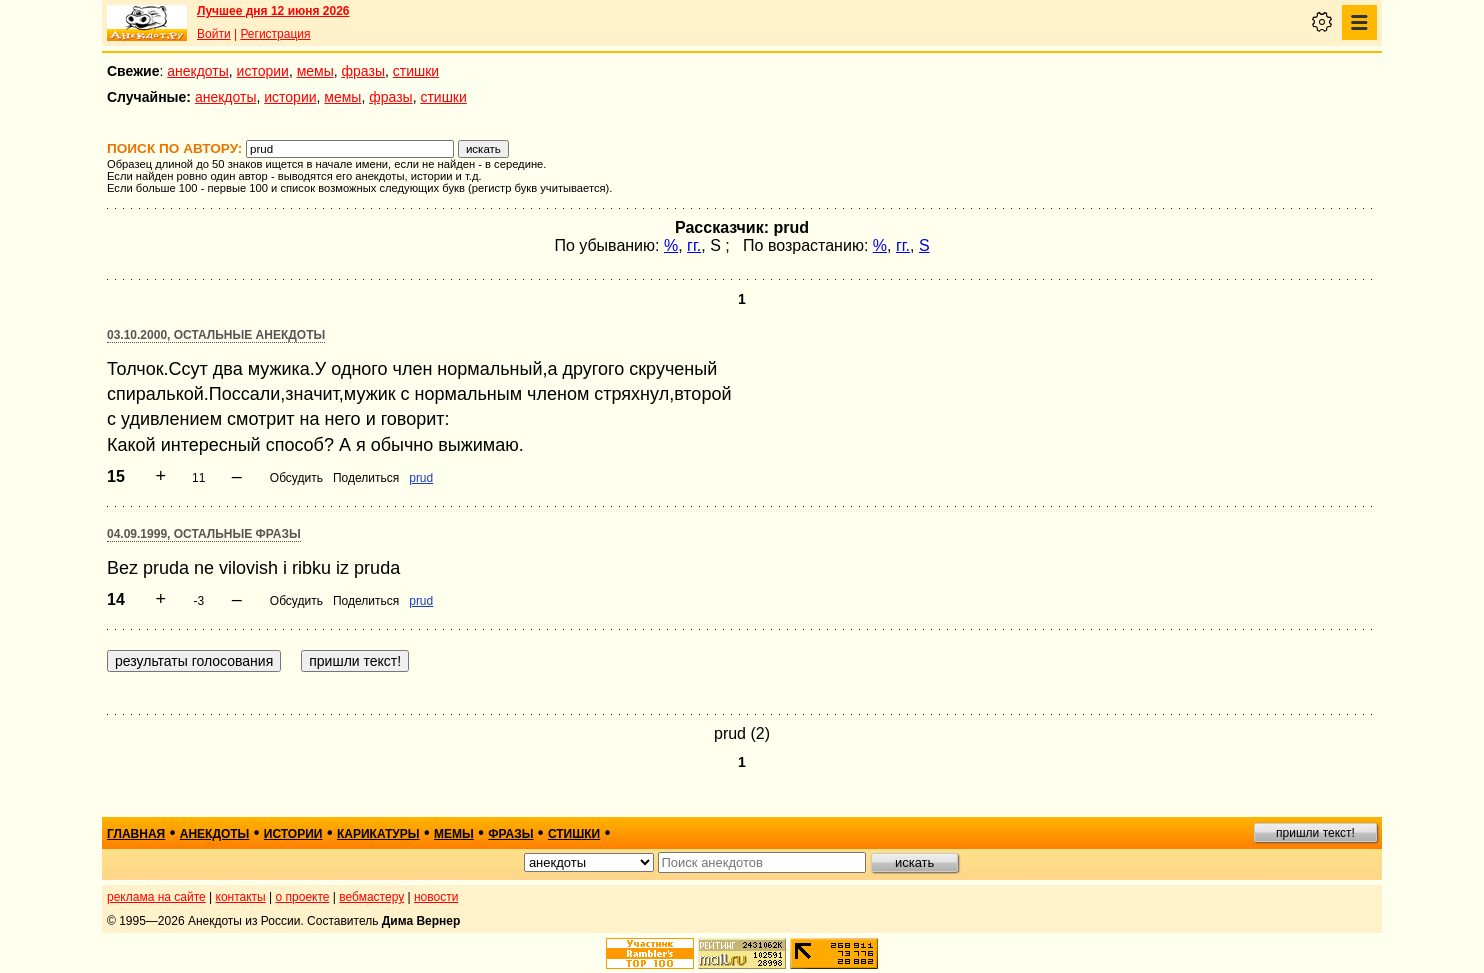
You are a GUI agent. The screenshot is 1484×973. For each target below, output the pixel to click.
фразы (363, 71)
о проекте (303, 897)
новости (436, 897)
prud (421, 478)
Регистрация (275, 34)
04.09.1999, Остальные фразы (204, 534)
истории (263, 71)
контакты (241, 897)
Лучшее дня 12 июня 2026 (273, 11)
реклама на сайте (156, 897)
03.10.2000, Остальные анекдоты (216, 335)
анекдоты (198, 71)
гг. (694, 245)
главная (136, 834)
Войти (214, 34)
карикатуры (378, 834)
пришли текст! (1315, 833)
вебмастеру (371, 897)
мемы (315, 71)
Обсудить (296, 478)
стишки (416, 71)
